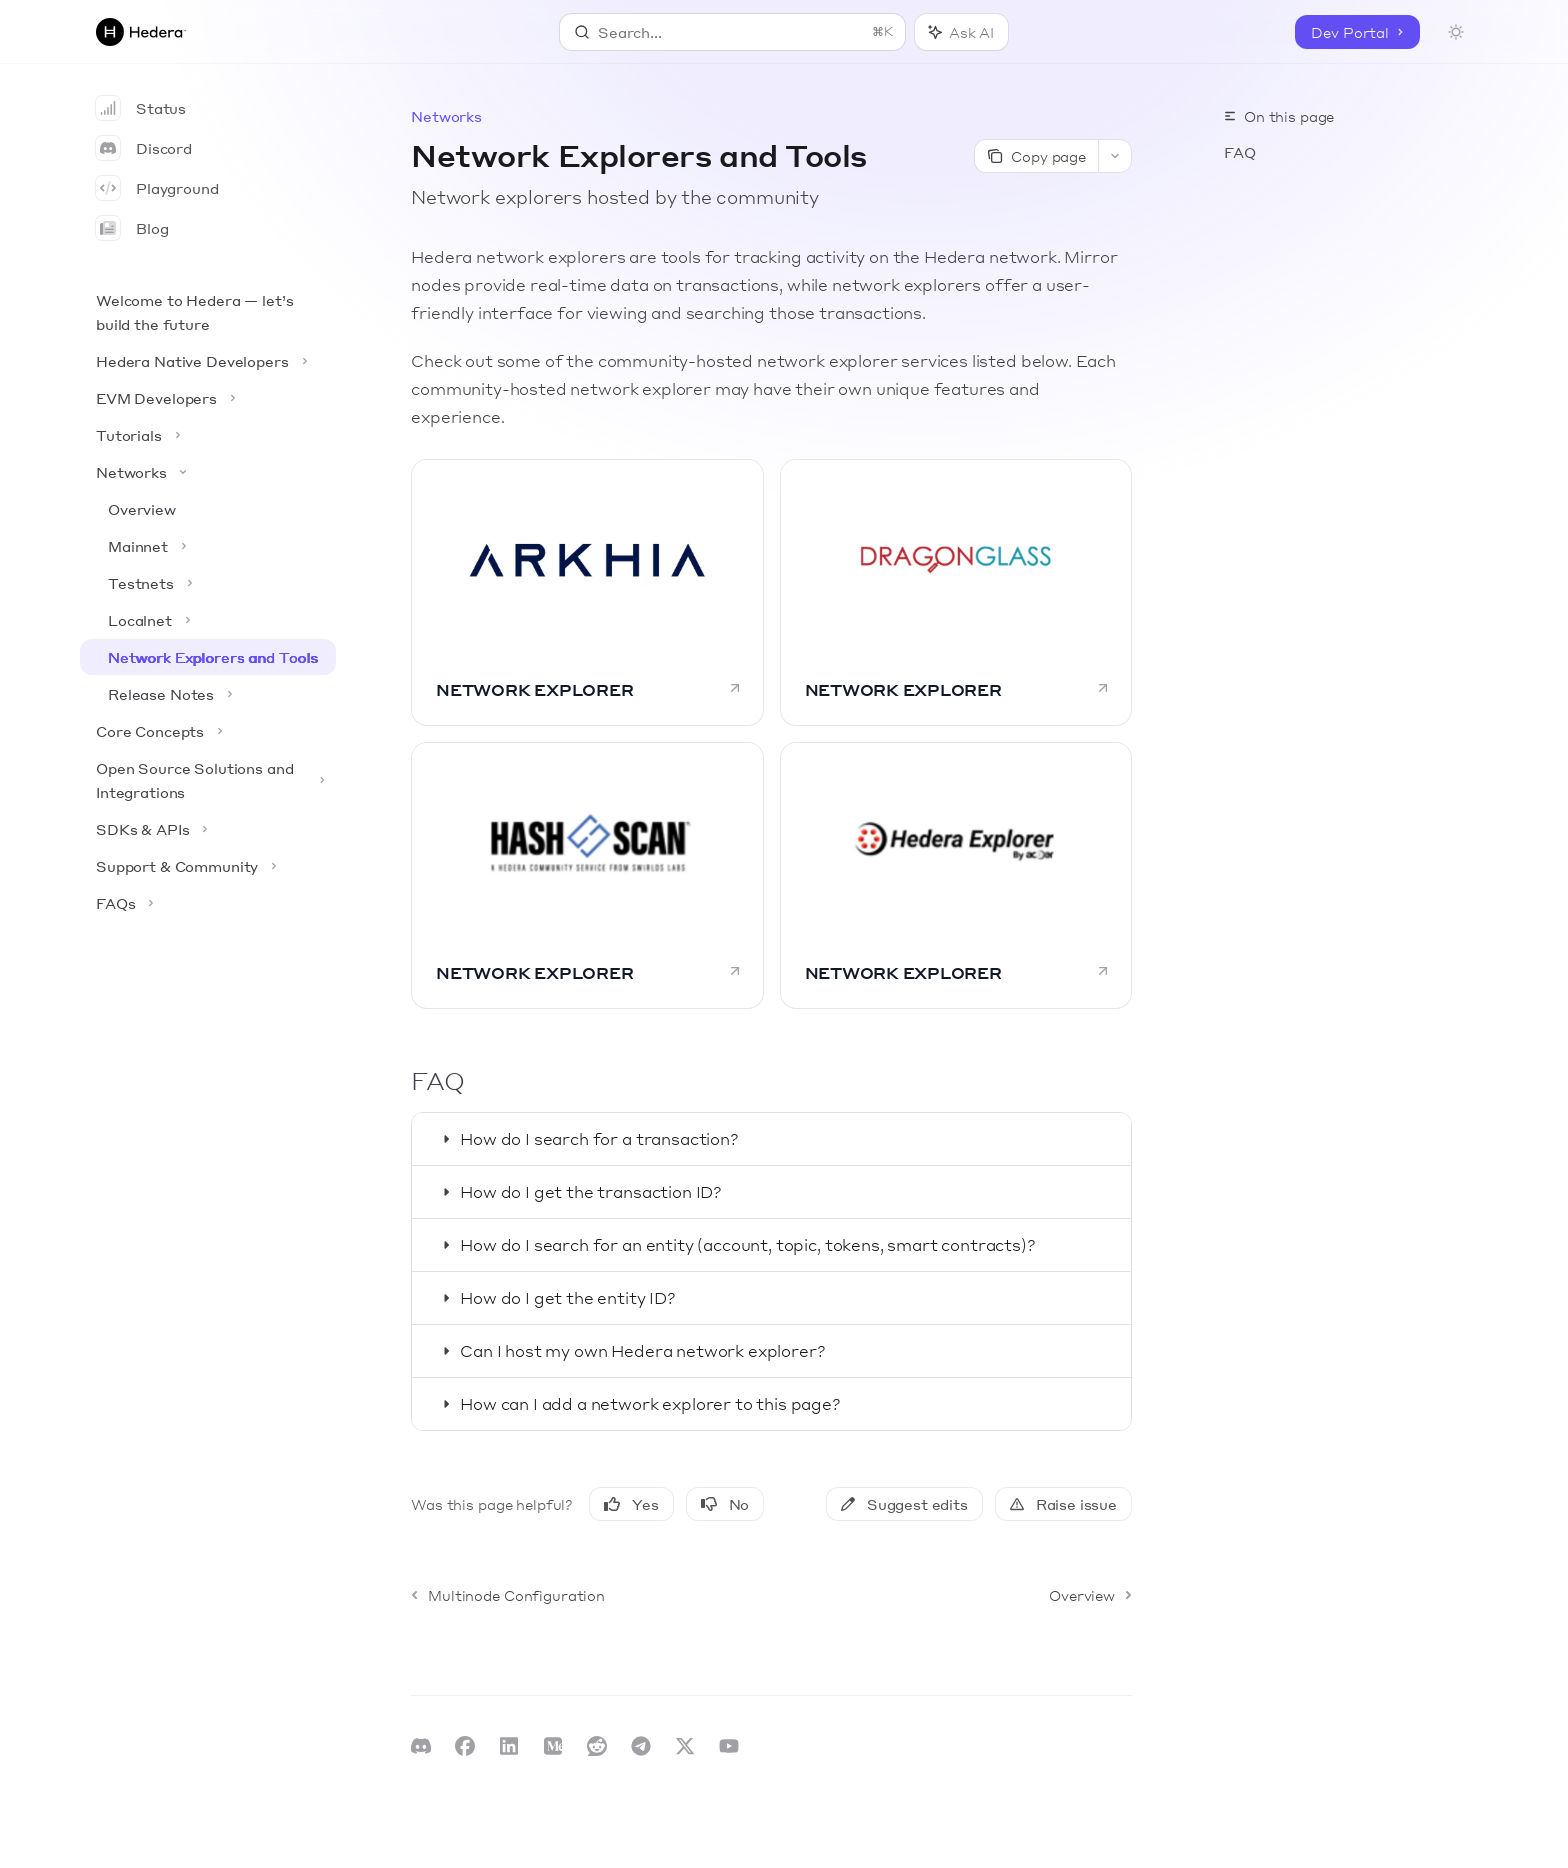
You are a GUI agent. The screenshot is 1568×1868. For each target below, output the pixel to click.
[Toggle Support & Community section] (208, 866)
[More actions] (1115, 156)
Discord (144, 148)
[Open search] (732, 32)
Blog (132, 228)
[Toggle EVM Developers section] (208, 398)
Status (141, 108)
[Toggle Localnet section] (208, 620)
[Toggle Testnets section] (208, 583)
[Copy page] (1036, 156)
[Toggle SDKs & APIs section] (208, 829)
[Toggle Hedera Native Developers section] (208, 361)
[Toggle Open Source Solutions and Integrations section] (208, 780)
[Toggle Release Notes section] (208, 694)
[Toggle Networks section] (208, 472)
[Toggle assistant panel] (961, 32)
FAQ (1240, 152)
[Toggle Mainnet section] (208, 546)
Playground (157, 188)
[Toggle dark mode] (1456, 32)
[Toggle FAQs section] (208, 903)
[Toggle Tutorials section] (208, 435)
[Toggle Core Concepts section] (208, 731)
